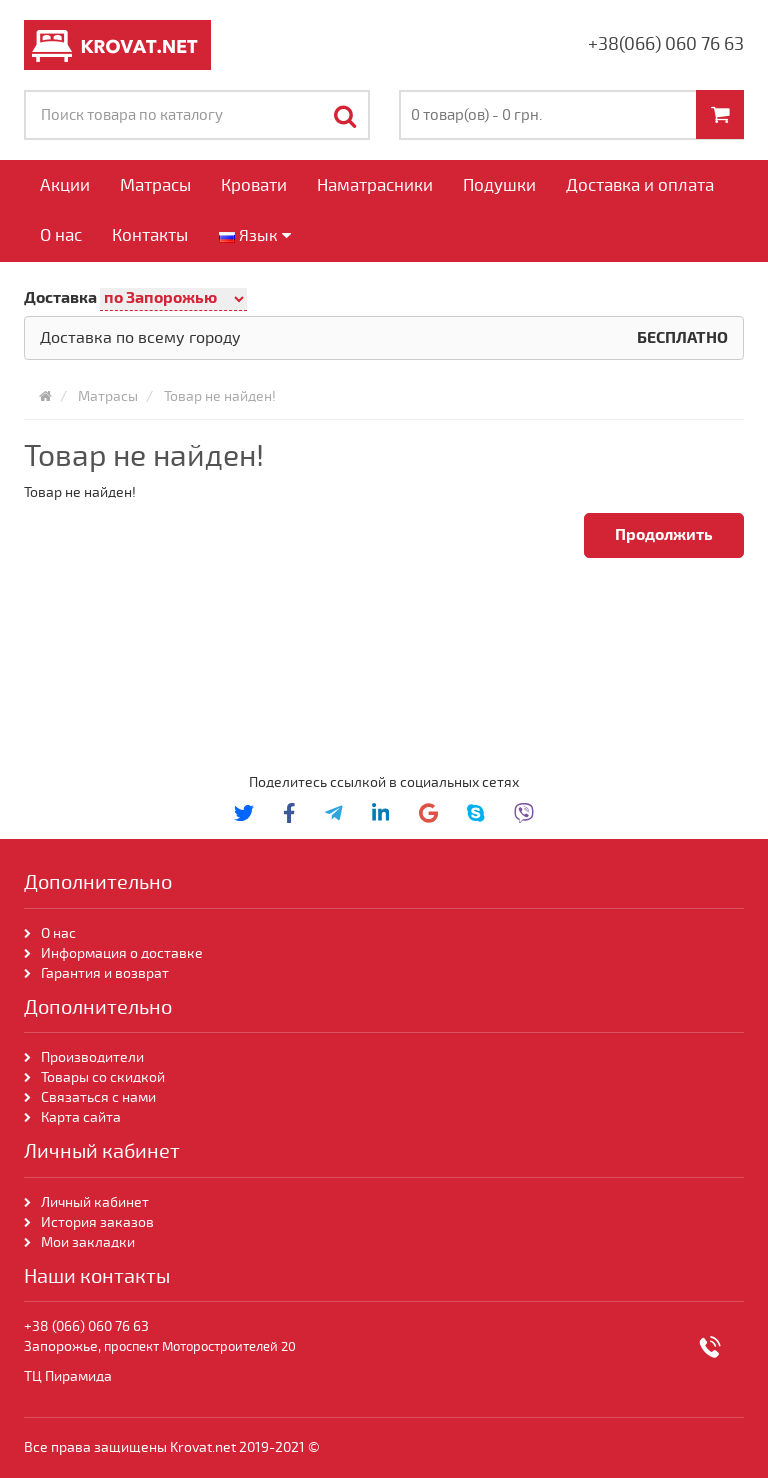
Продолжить (664, 535)
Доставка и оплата (640, 185)
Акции (65, 185)
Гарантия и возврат (105, 973)
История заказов (97, 1222)
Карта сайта (82, 1117)
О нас (61, 235)
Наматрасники (375, 185)
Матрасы (155, 185)
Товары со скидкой (103, 1077)
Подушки (499, 185)
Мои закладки (88, 1242)
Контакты (150, 235)
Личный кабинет (95, 1202)
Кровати (254, 185)
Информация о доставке (122, 953)
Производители (92, 1057)
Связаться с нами (98, 1097)
